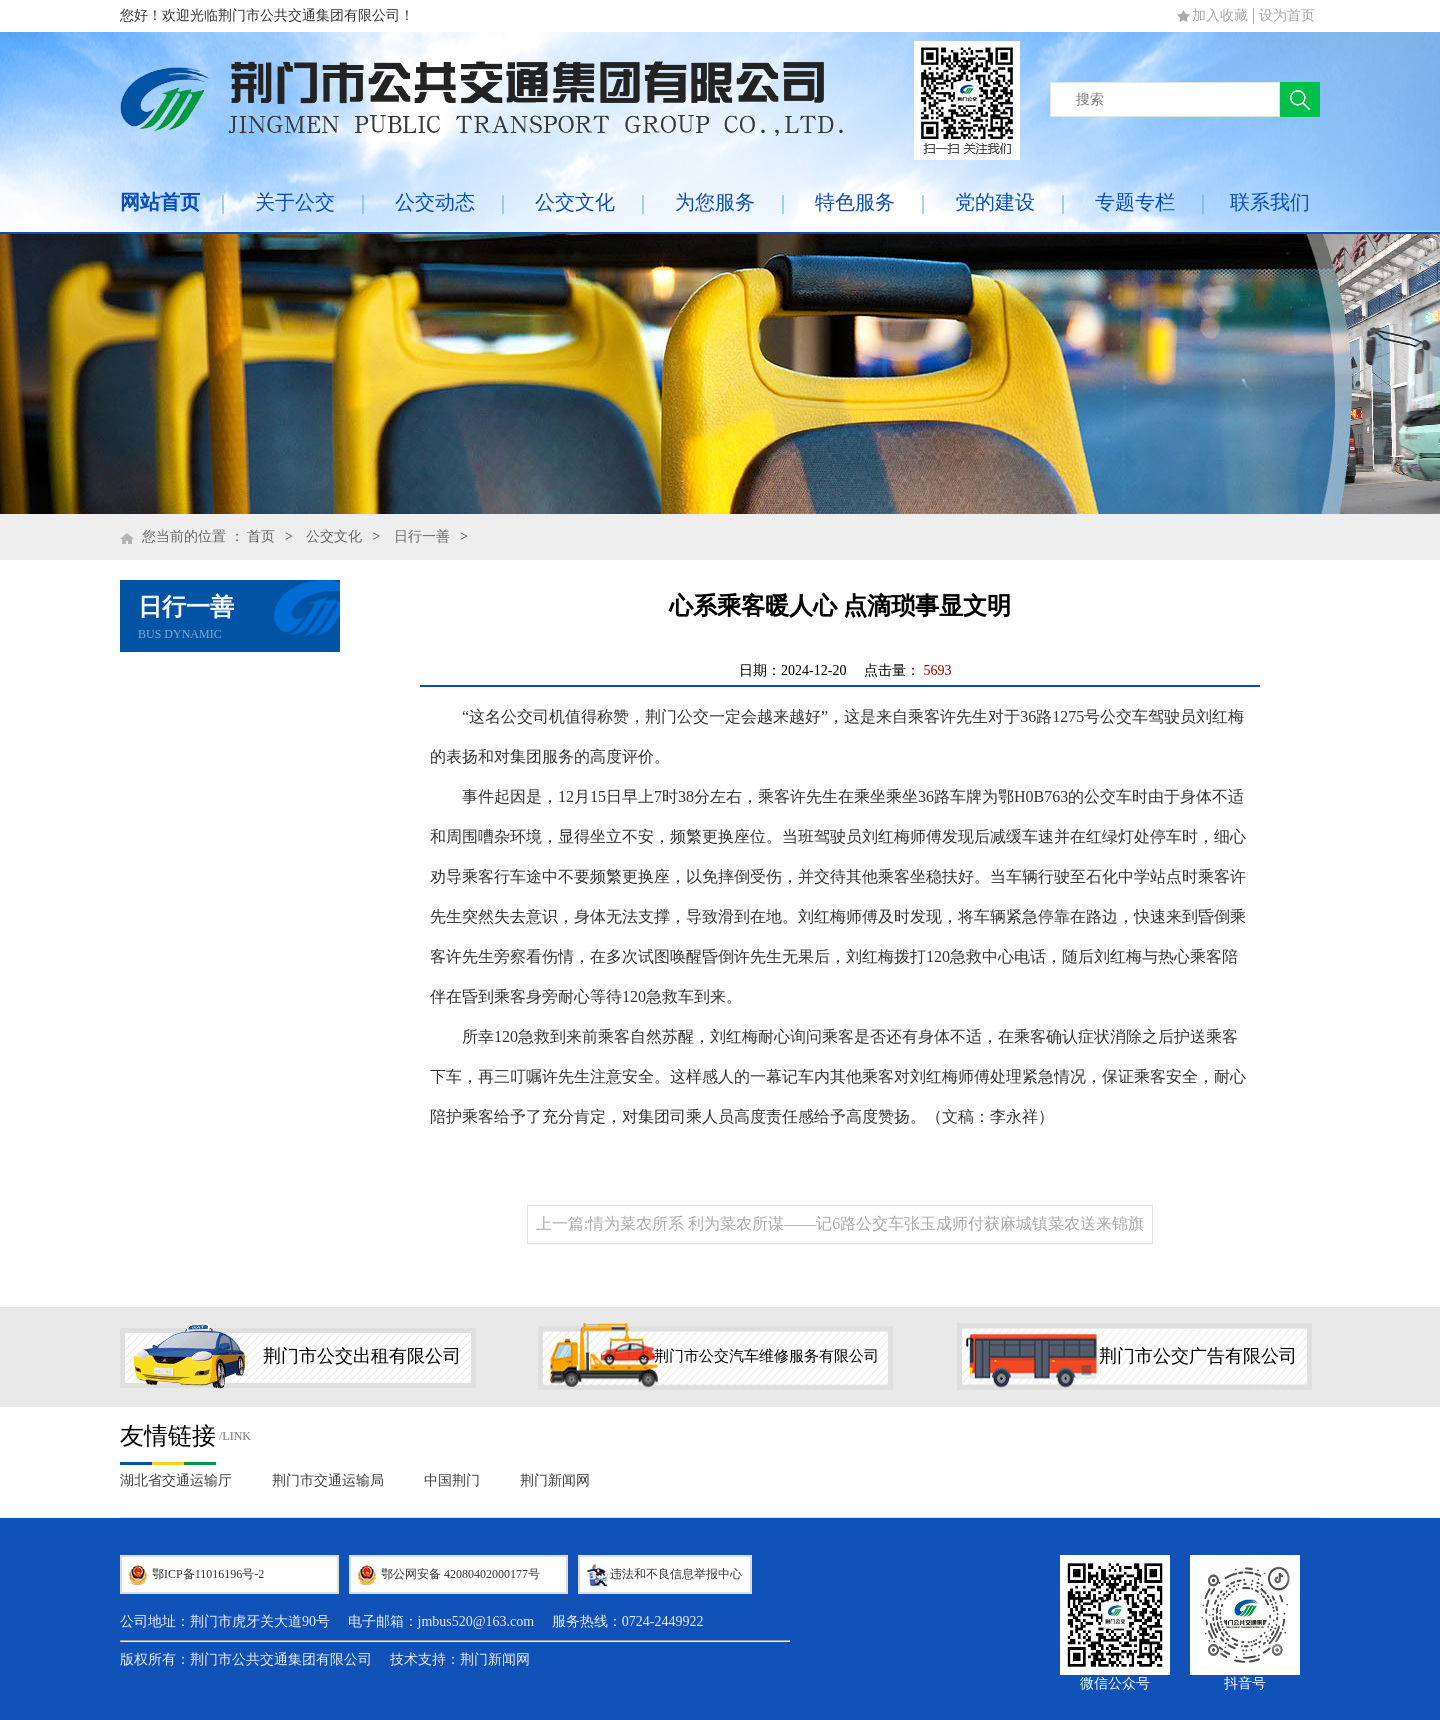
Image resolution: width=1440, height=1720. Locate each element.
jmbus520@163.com (476, 1621)
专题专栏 (1135, 202)
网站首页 (160, 202)
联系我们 (1270, 202)
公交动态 (435, 202)
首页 (261, 536)
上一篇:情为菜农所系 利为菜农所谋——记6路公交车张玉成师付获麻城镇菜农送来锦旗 (840, 1223)
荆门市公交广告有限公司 (1198, 1356)
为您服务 (715, 202)
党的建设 (995, 202)
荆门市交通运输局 (328, 1480)
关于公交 (295, 202)
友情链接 (168, 1436)
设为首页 (1287, 15)
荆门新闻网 (555, 1480)
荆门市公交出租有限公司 (362, 1356)
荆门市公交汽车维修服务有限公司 (766, 1356)
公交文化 (575, 202)
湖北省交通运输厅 (176, 1480)
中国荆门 (452, 1480)
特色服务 (855, 202)
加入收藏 (1220, 15)
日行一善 (422, 536)
